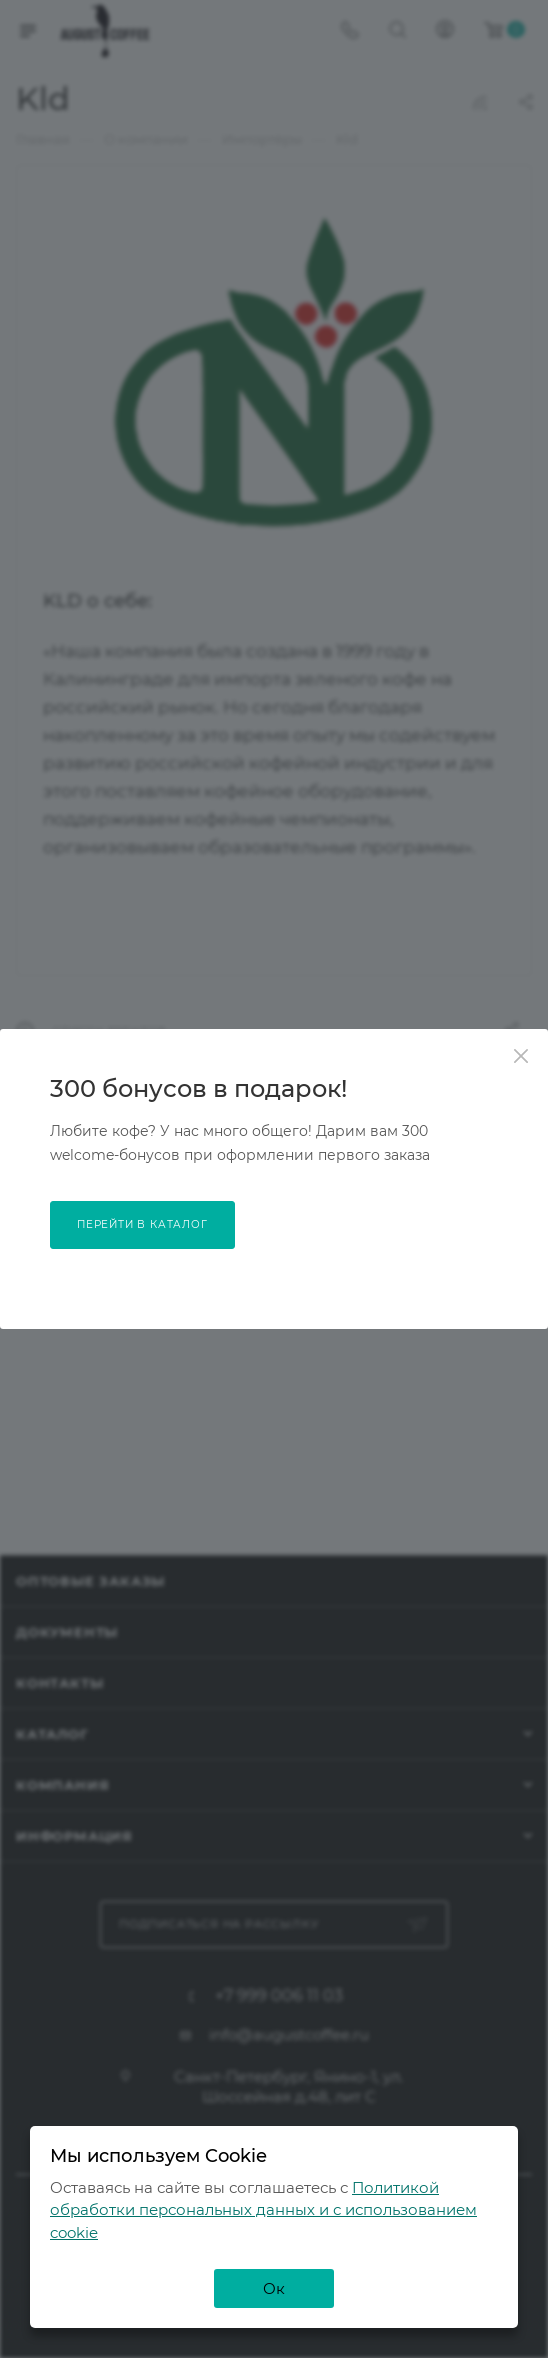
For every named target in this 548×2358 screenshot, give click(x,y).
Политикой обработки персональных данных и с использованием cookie (263, 2210)
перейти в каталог (142, 1224)
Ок (274, 2288)
